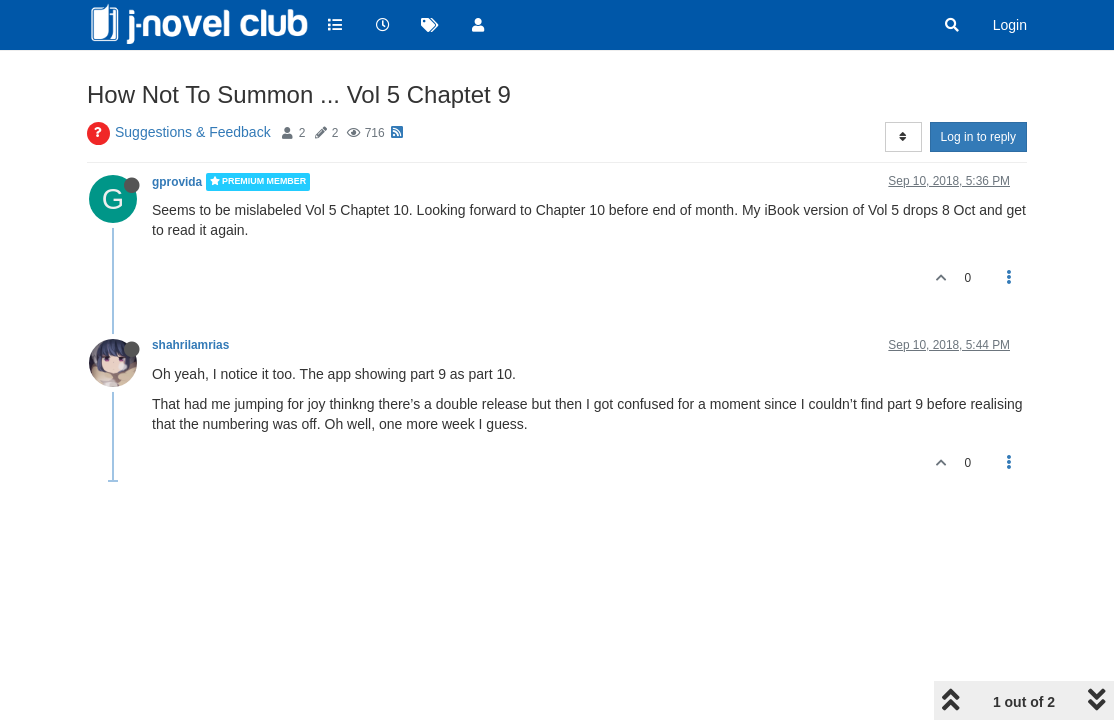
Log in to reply (978, 137)
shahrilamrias (190, 345)
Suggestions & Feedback (193, 132)
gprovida (177, 182)
